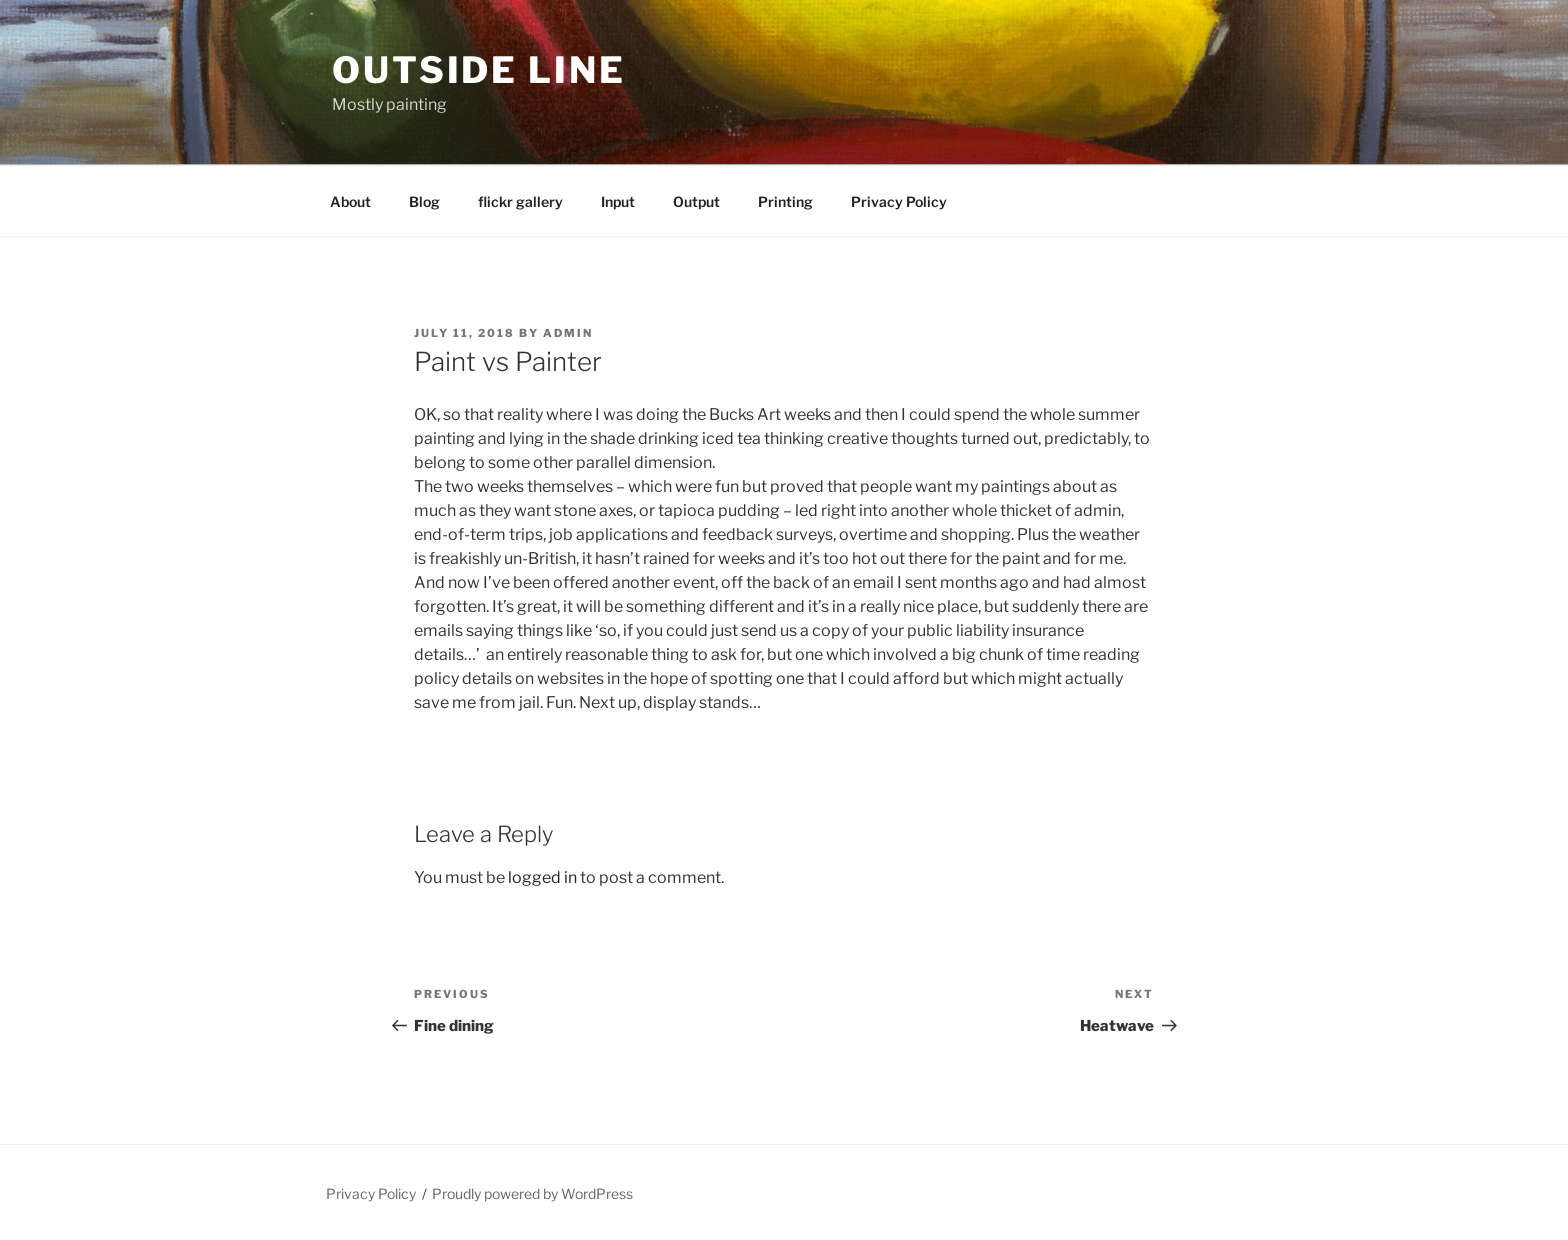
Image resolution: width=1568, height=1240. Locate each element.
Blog (424, 201)
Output (696, 201)
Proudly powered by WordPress (532, 1193)
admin (568, 333)
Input (618, 201)
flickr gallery (520, 201)
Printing (785, 201)
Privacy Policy (899, 201)
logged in (542, 877)
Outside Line (479, 70)
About (350, 201)
